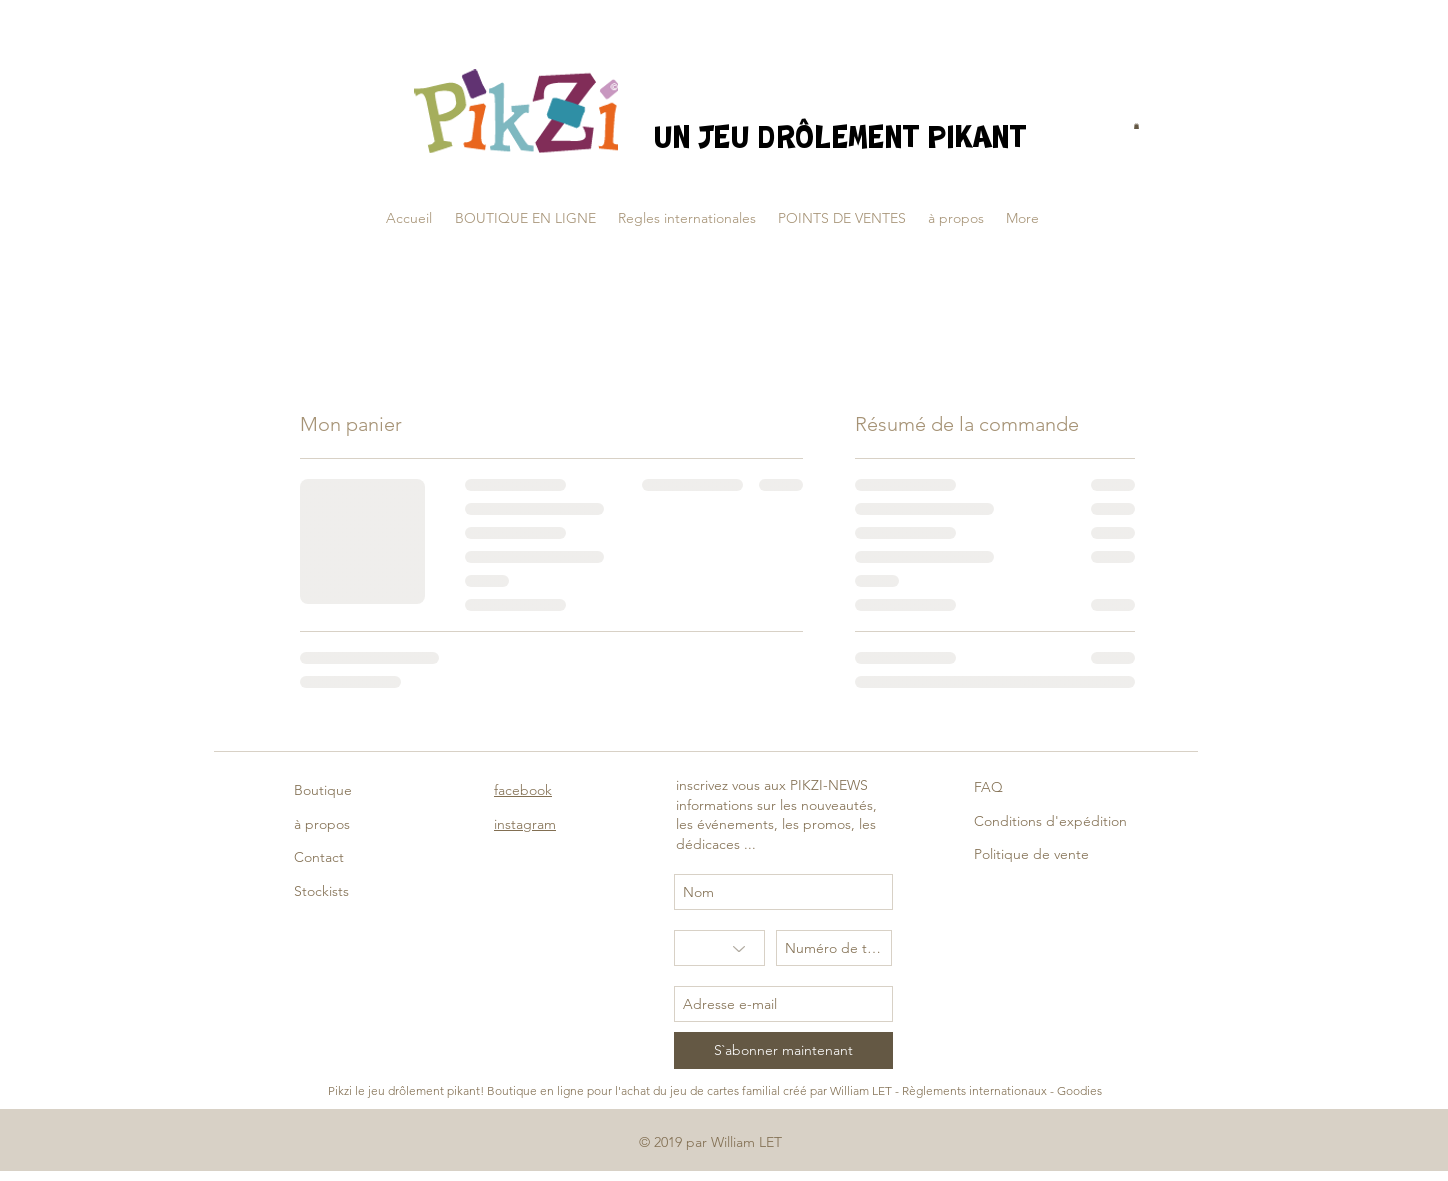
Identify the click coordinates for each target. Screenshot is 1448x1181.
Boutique (323, 790)
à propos (322, 824)
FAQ (988, 787)
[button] (1136, 126)
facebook (523, 790)
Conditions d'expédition (1050, 821)
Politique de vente (1031, 854)
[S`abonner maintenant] (783, 1050)
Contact (319, 857)
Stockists (321, 891)
